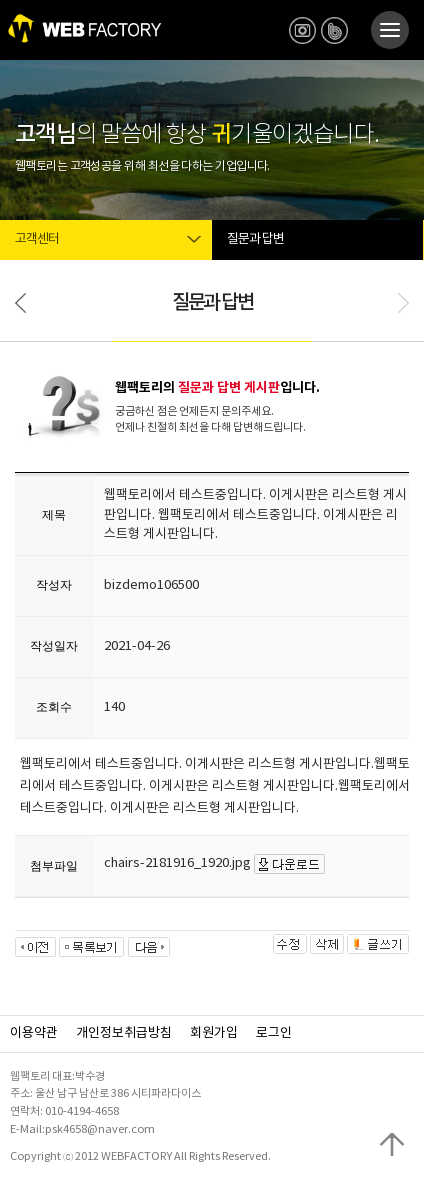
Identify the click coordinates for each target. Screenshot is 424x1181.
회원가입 (214, 1033)
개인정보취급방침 (124, 1033)
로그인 (274, 1033)
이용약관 (34, 1033)
